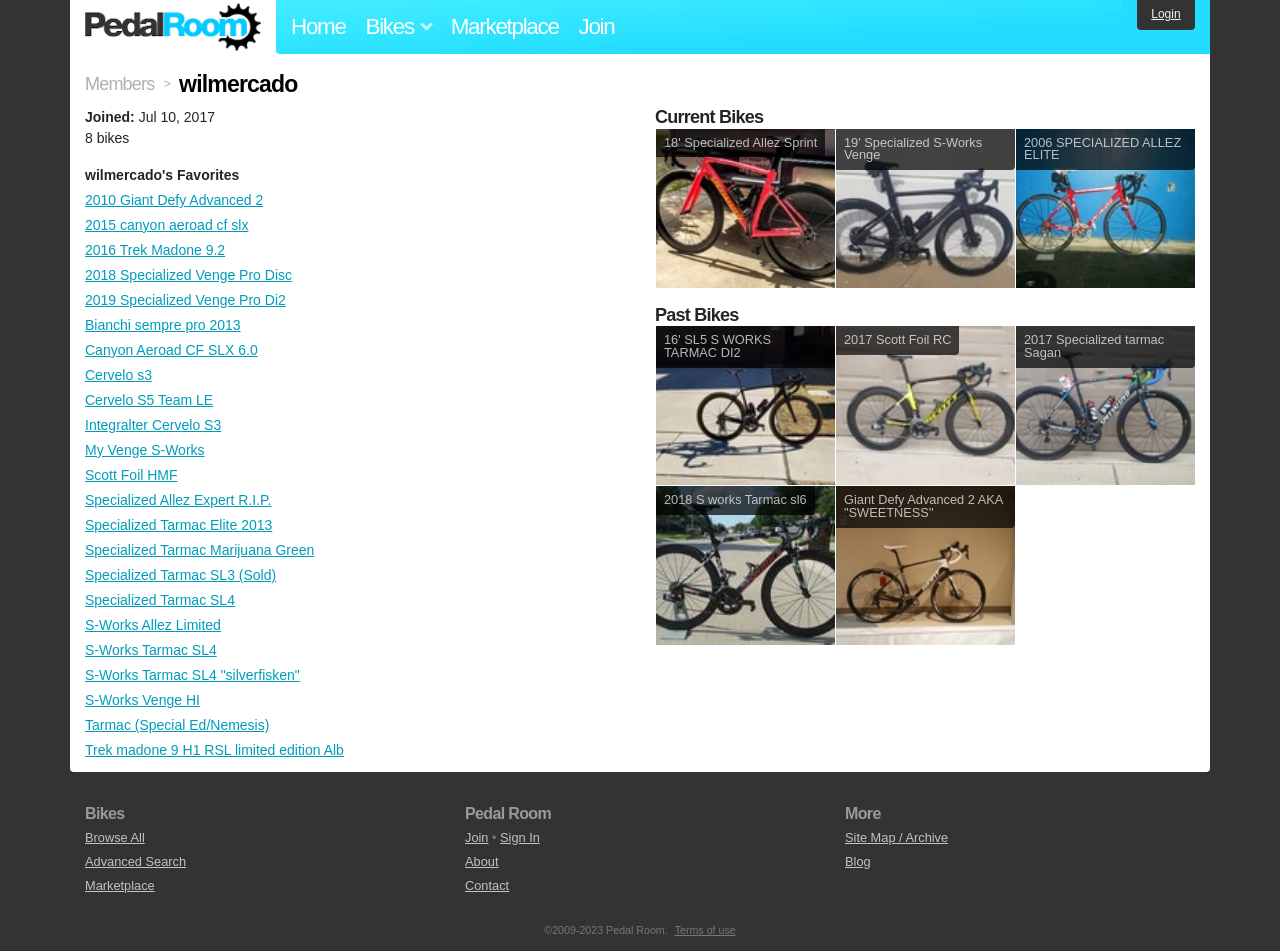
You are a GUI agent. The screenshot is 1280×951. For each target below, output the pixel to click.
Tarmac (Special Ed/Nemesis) (177, 725)
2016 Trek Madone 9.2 (155, 250)
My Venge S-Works (145, 450)
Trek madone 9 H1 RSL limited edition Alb (214, 750)
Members (119, 84)
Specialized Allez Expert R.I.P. (178, 500)
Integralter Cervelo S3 (153, 425)
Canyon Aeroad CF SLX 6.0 (171, 350)
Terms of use (705, 930)
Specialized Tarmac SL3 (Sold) (180, 575)
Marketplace (505, 26)
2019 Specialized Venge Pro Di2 (185, 300)
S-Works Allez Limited (153, 625)
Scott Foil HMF (131, 475)
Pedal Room (173, 27)
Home (318, 26)
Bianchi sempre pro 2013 (163, 325)
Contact (487, 885)
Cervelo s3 (118, 375)
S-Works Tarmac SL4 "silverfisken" (192, 675)
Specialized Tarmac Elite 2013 (178, 525)
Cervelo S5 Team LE (149, 400)
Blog (858, 861)
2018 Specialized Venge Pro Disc (188, 275)
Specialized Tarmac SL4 (160, 600)
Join (597, 26)
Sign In (520, 837)
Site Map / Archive (896, 837)
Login (1165, 14)
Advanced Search (135, 861)
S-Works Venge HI (142, 700)
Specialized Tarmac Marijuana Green (199, 550)
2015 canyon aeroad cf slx (166, 225)
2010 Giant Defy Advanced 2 (174, 200)
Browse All (115, 837)
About (481, 861)
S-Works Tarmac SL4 (151, 650)
